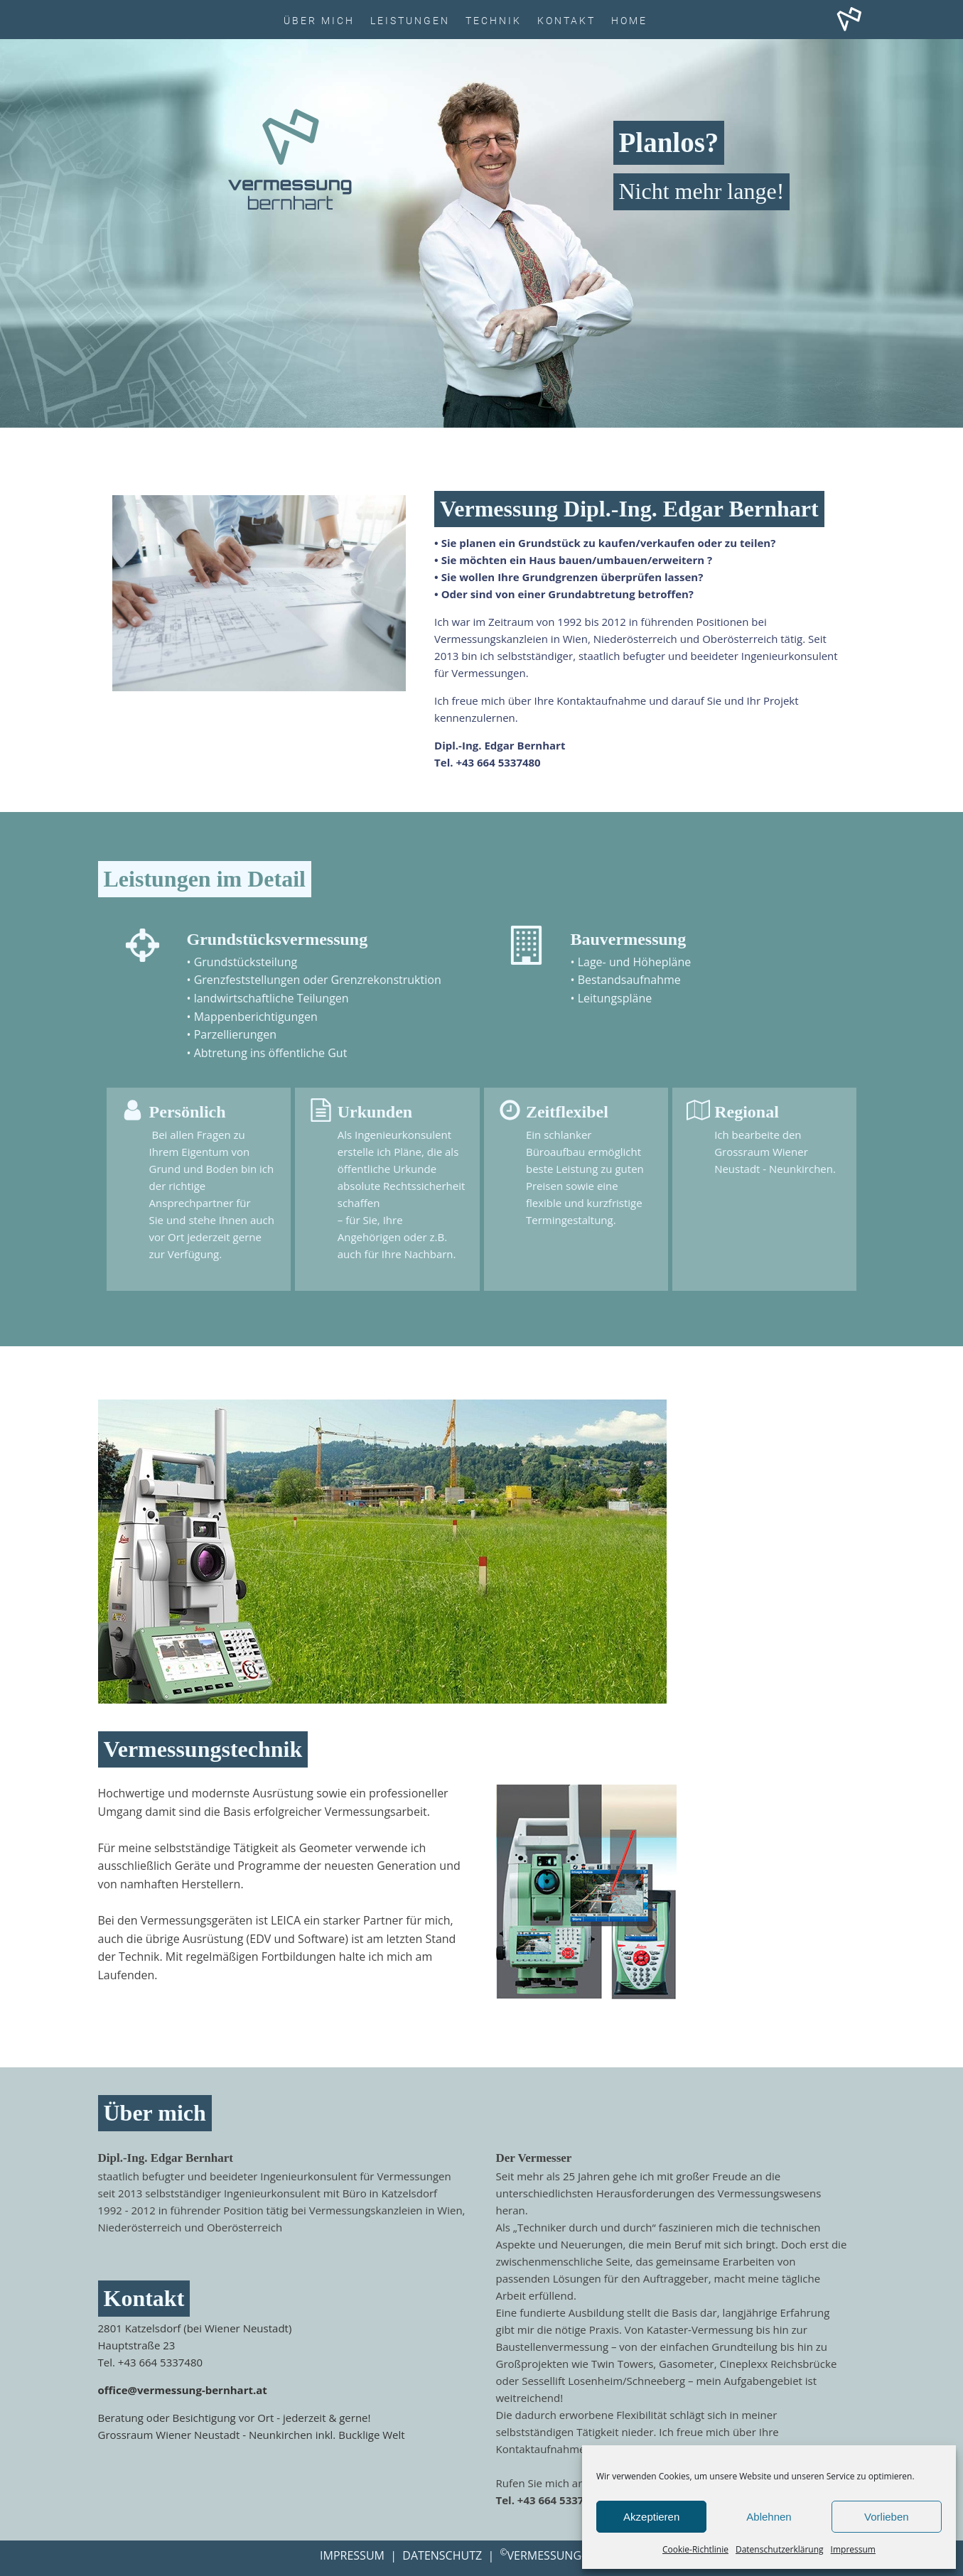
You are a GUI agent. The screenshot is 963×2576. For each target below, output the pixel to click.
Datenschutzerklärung (780, 2549)
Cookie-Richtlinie (695, 2549)
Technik (494, 20)
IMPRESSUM (352, 2555)
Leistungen (410, 20)
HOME (629, 20)
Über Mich (319, 20)
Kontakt (566, 20)
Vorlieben (886, 2517)
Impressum (853, 2549)
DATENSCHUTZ (442, 2555)
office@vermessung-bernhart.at (182, 2390)
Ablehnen (768, 2517)
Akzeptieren (651, 2517)
